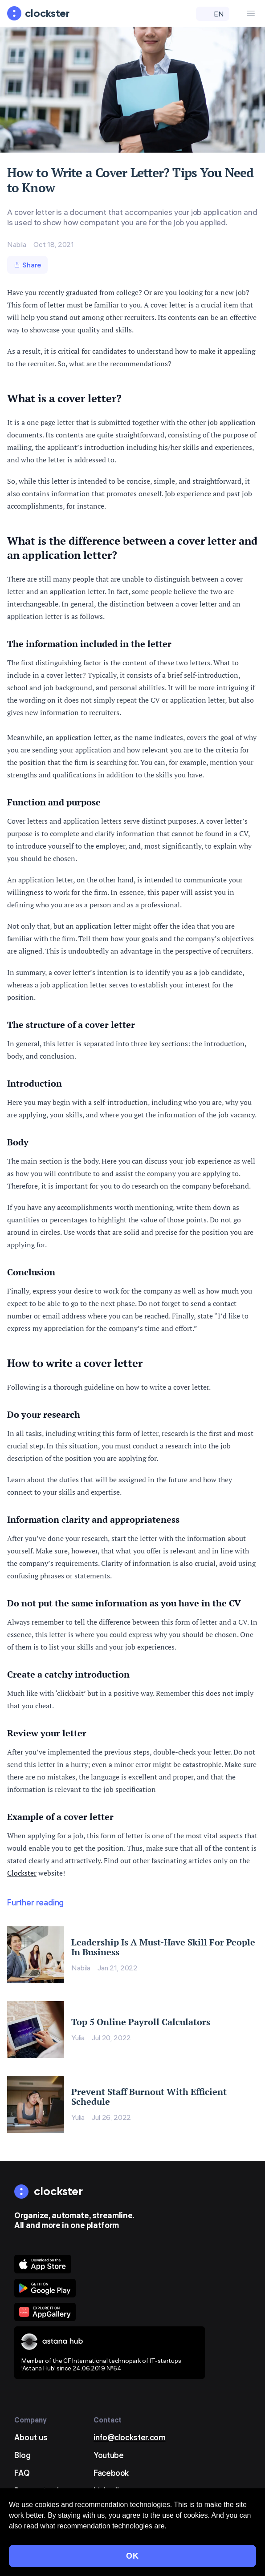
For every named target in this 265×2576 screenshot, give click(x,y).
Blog (22, 2455)
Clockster (22, 1873)
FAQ (22, 2473)
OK (132, 2556)
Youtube (108, 2455)
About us (31, 2437)
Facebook (111, 2473)
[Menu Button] (251, 13)
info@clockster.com (130, 2437)
